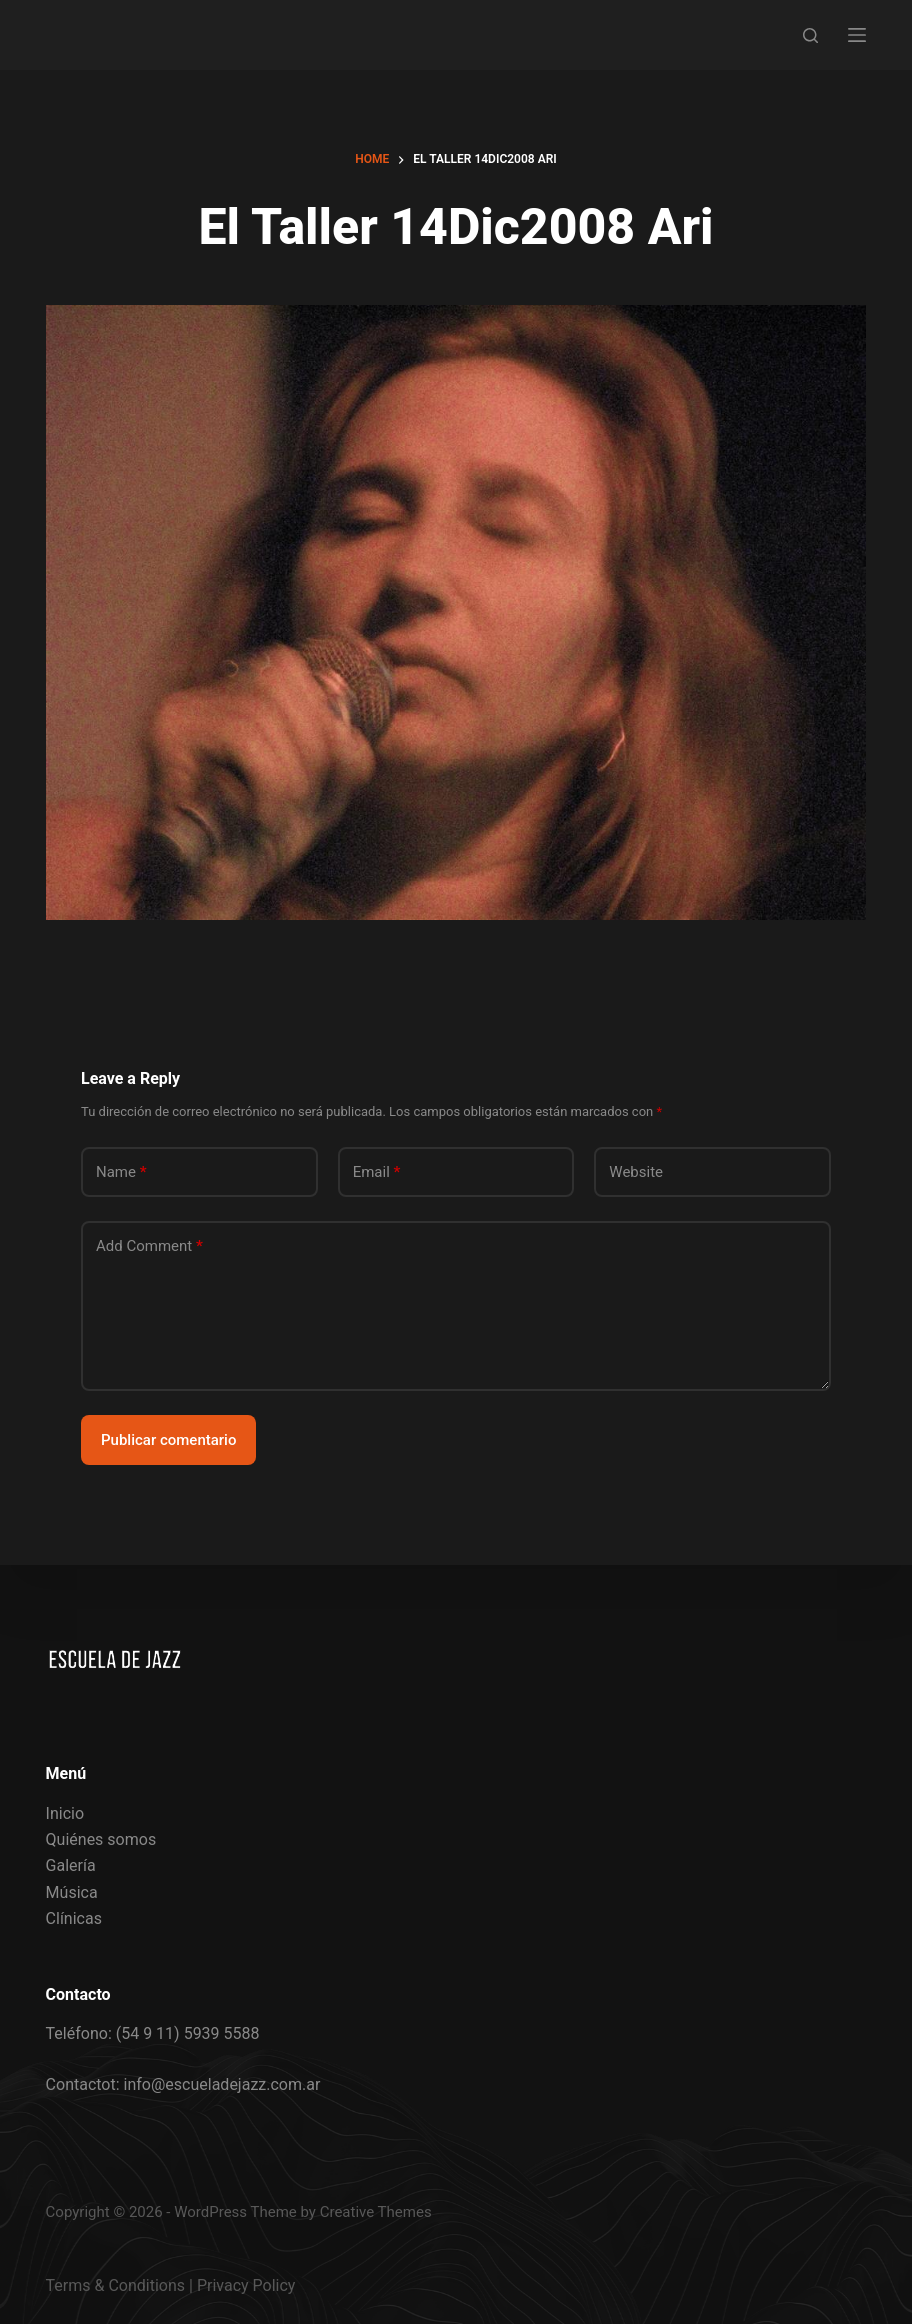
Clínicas (74, 1918)
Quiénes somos (101, 1839)
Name (121, 1172)
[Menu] (857, 35)
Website (636, 1172)
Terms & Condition (111, 2285)
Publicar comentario (168, 1440)
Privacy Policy (246, 2285)
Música (72, 1892)
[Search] (810, 35)
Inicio (65, 1813)
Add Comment (149, 1246)
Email (377, 1172)
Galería (71, 1865)
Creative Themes (376, 2212)
